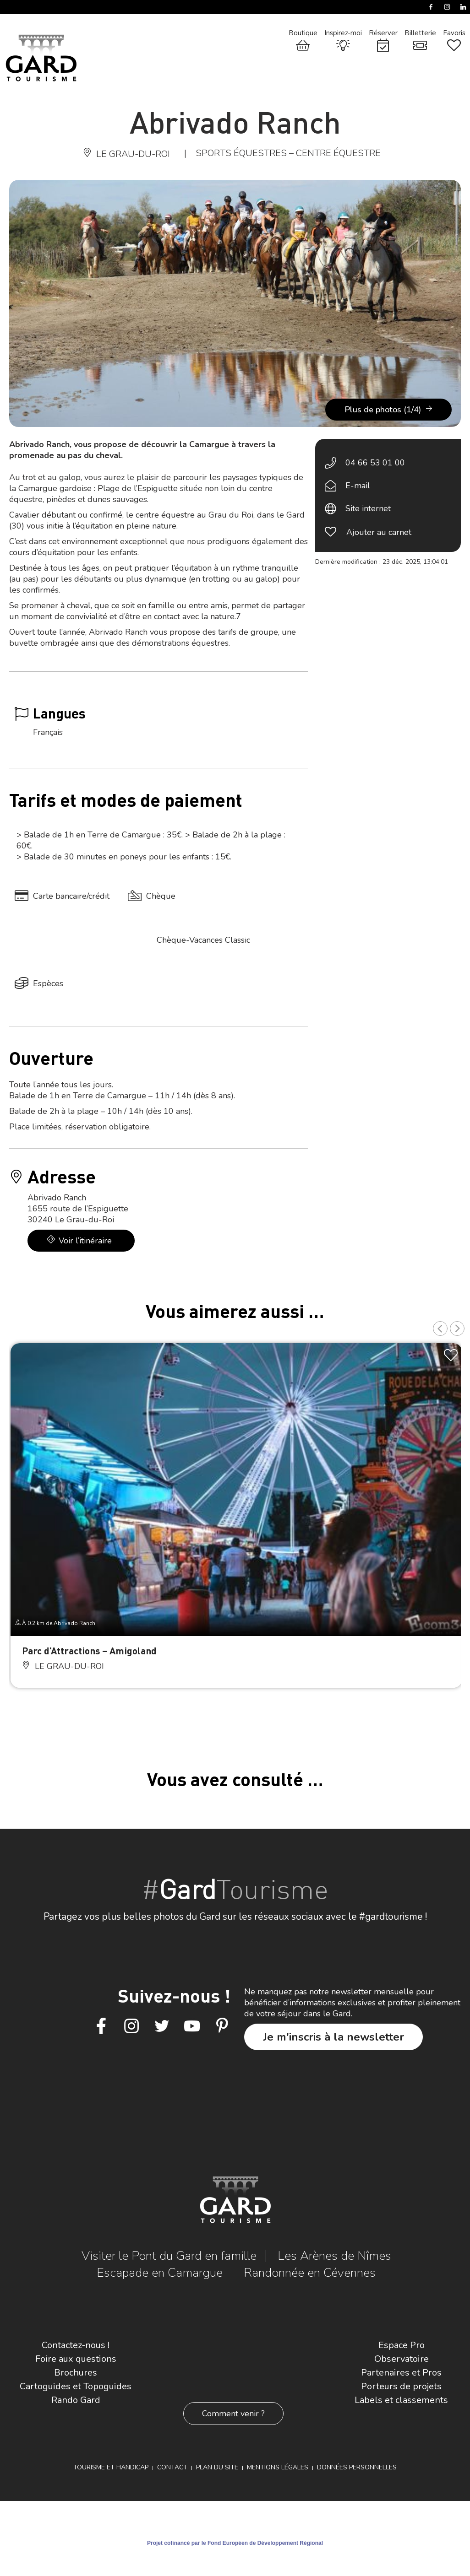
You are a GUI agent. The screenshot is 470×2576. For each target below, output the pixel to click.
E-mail (357, 485)
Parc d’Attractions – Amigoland (89, 1650)
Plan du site (217, 2467)
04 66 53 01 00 (375, 462)
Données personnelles (357, 2467)
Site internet (368, 508)
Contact (172, 2467)
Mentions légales (277, 2467)
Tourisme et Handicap (110, 2467)
